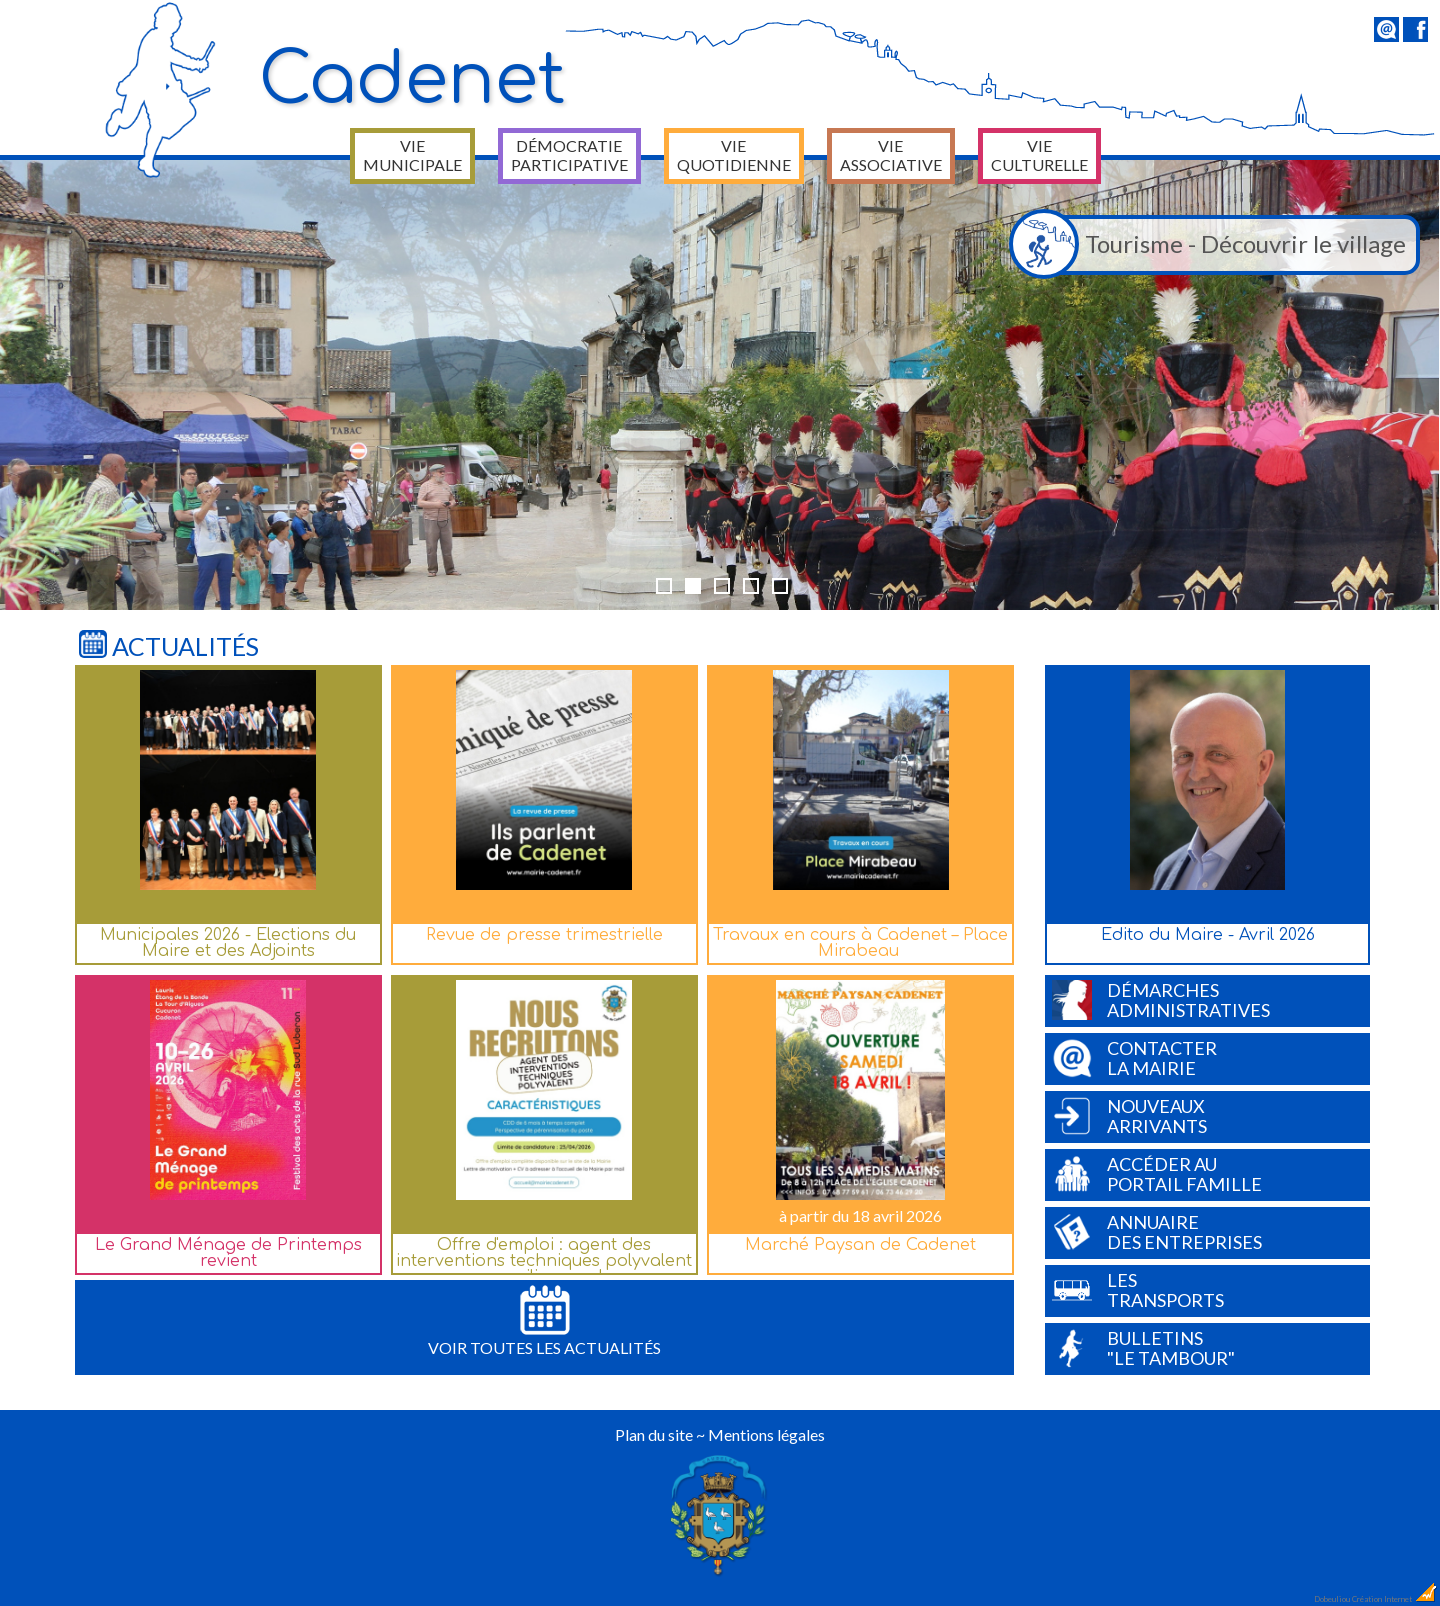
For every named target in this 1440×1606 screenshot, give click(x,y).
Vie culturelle (1039, 155)
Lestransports (1138, 1290)
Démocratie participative (569, 155)
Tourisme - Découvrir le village (1213, 245)
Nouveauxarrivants (1129, 1116)
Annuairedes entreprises (1157, 1232)
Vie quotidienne (734, 155)
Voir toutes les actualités (544, 1321)
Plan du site (654, 1434)
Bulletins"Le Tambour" (1143, 1348)
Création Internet (1395, 1599)
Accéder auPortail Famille (1157, 1174)
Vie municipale (412, 155)
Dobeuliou (1332, 1599)
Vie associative (891, 155)
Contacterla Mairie (1134, 1058)
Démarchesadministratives (1161, 1000)
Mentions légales (766, 1434)
